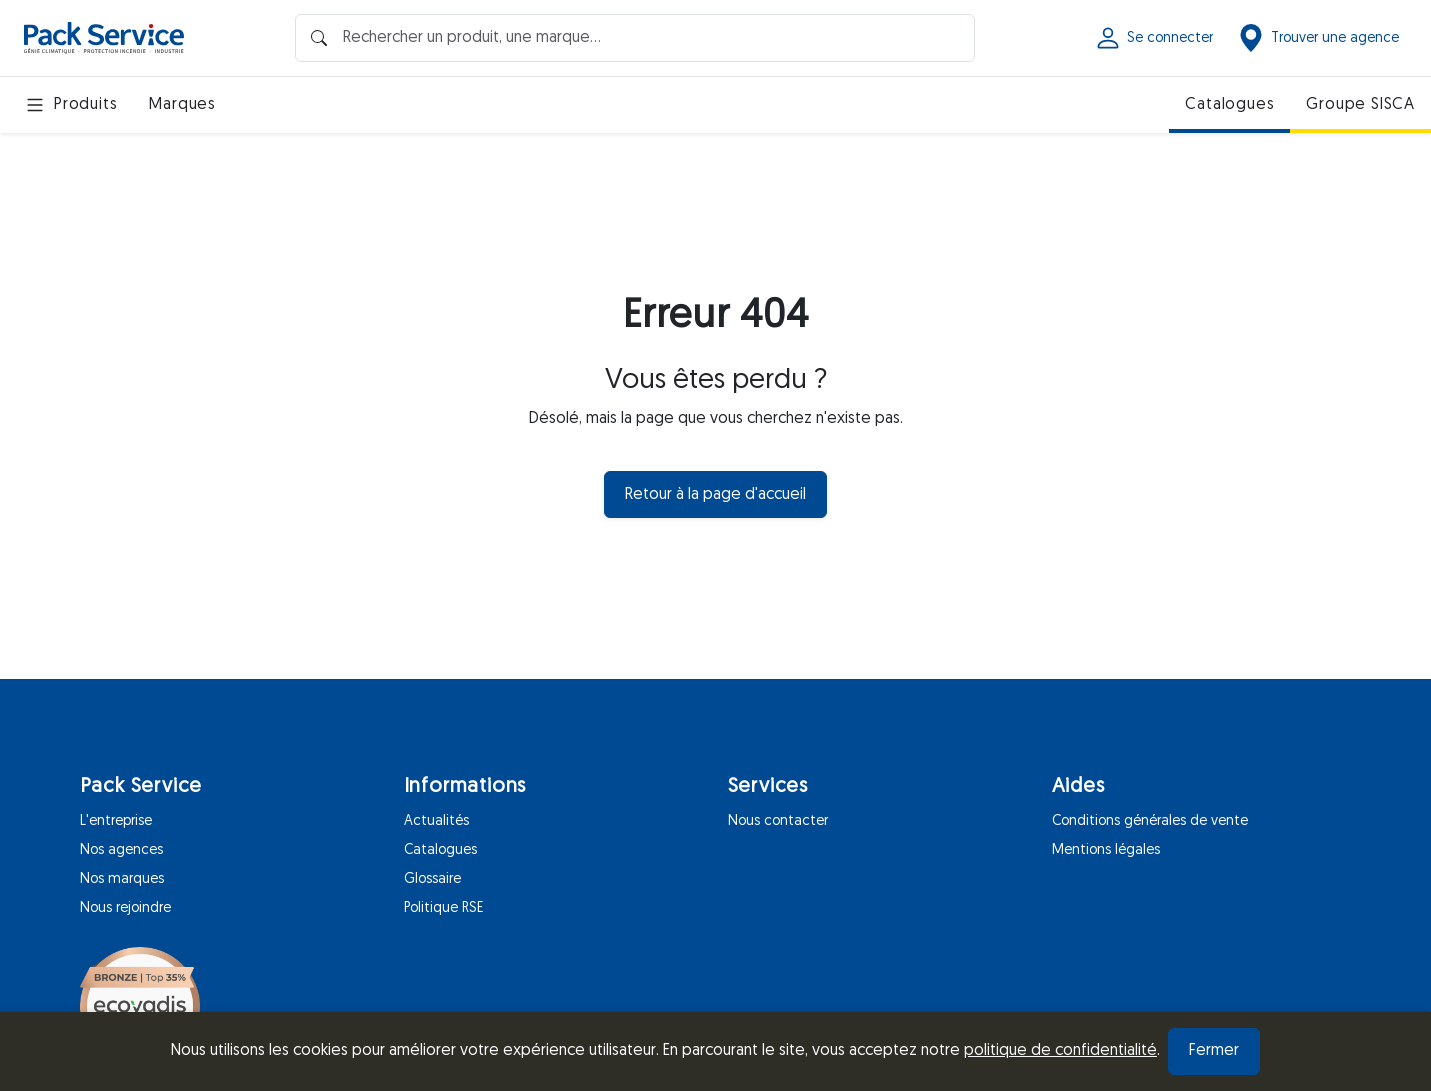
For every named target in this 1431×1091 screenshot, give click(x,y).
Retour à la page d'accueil (715, 495)
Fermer (1214, 1051)
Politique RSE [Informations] (443, 908)
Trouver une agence (1318, 38)
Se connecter (1154, 38)
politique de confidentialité (1060, 1051)
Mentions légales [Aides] (1106, 850)
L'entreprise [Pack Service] (116, 821)
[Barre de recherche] (635, 37)
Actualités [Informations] (436, 821)
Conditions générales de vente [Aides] (1150, 821)
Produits (70, 105)
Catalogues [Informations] (440, 850)
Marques (182, 105)
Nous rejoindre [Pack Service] (125, 908)
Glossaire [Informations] (432, 879)
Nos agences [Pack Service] (121, 850)
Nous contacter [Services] (778, 821)
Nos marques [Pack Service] (122, 879)
